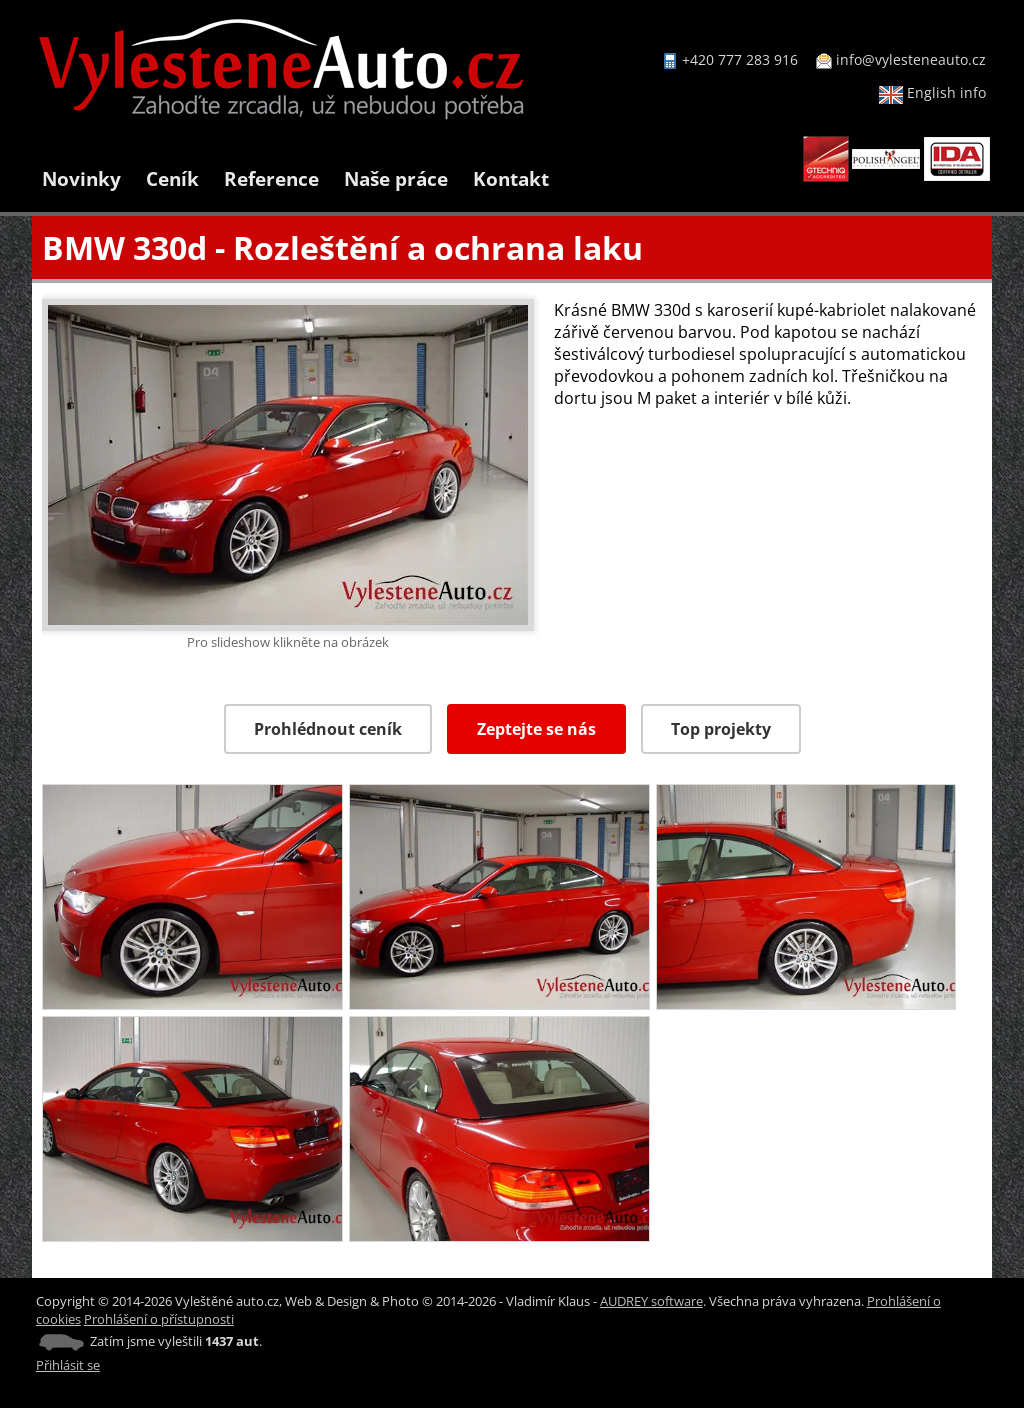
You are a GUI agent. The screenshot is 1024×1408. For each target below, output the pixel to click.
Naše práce (396, 178)
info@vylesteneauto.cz (911, 59)
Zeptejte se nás (536, 729)
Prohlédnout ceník (328, 729)
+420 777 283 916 (740, 59)
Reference (271, 178)
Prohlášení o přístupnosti (159, 1319)
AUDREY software (651, 1301)
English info (932, 92)
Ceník (172, 178)
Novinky (81, 178)
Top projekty (721, 729)
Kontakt (511, 178)
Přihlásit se (68, 1365)
